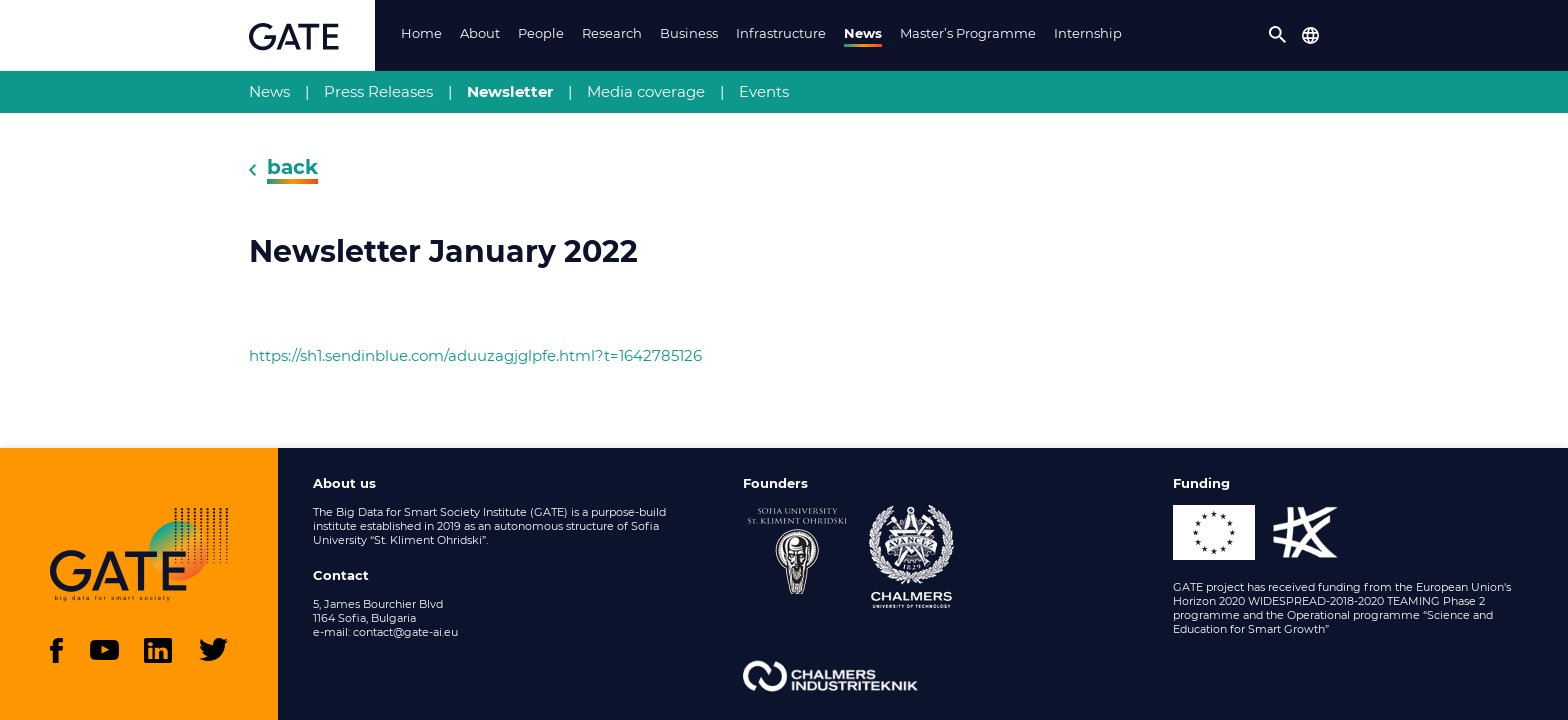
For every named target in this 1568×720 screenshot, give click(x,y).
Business (689, 33)
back (292, 167)
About (480, 33)
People (541, 33)
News (863, 33)
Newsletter (510, 91)
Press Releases (378, 91)
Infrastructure (781, 33)
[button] (1278, 35)
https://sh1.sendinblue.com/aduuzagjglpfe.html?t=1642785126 (475, 355)
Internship (1088, 33)
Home (421, 33)
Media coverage (646, 91)
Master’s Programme (968, 33)
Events (764, 91)
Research (612, 33)
